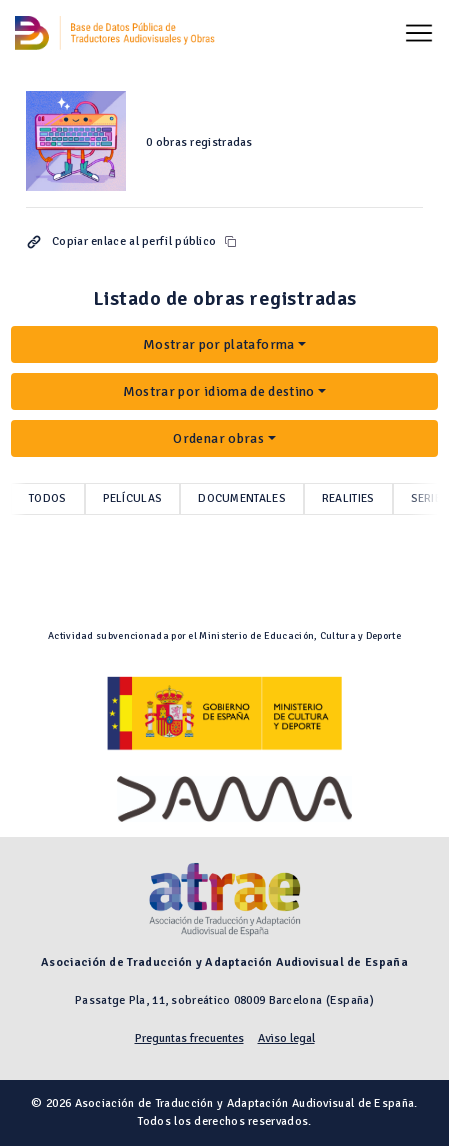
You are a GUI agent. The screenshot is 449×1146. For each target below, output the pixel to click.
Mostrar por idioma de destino (219, 391)
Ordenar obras (218, 438)
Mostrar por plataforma (219, 344)
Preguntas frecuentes (189, 1038)
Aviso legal (286, 1038)
